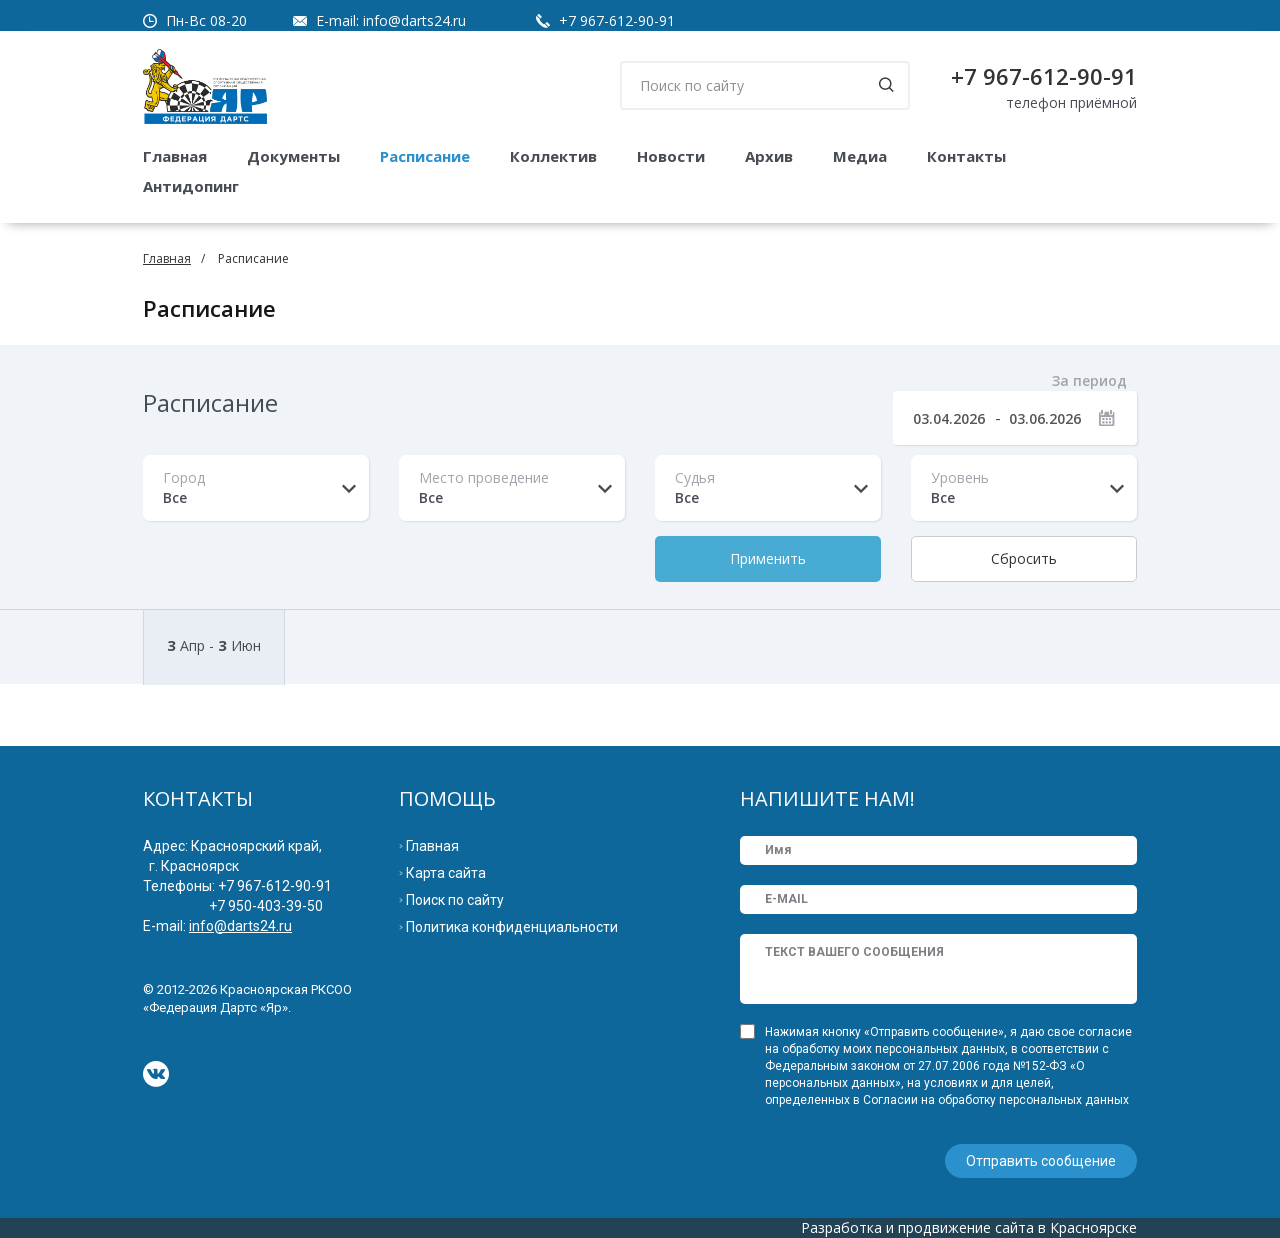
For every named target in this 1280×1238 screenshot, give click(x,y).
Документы (293, 156)
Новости (671, 156)
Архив (769, 156)
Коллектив (553, 156)
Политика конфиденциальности (512, 927)
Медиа (860, 156)
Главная (175, 156)
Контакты (966, 156)
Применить (768, 558)
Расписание (425, 156)
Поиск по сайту (455, 900)
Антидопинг (191, 186)
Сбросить (1024, 558)
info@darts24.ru (414, 20)
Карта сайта (446, 873)
